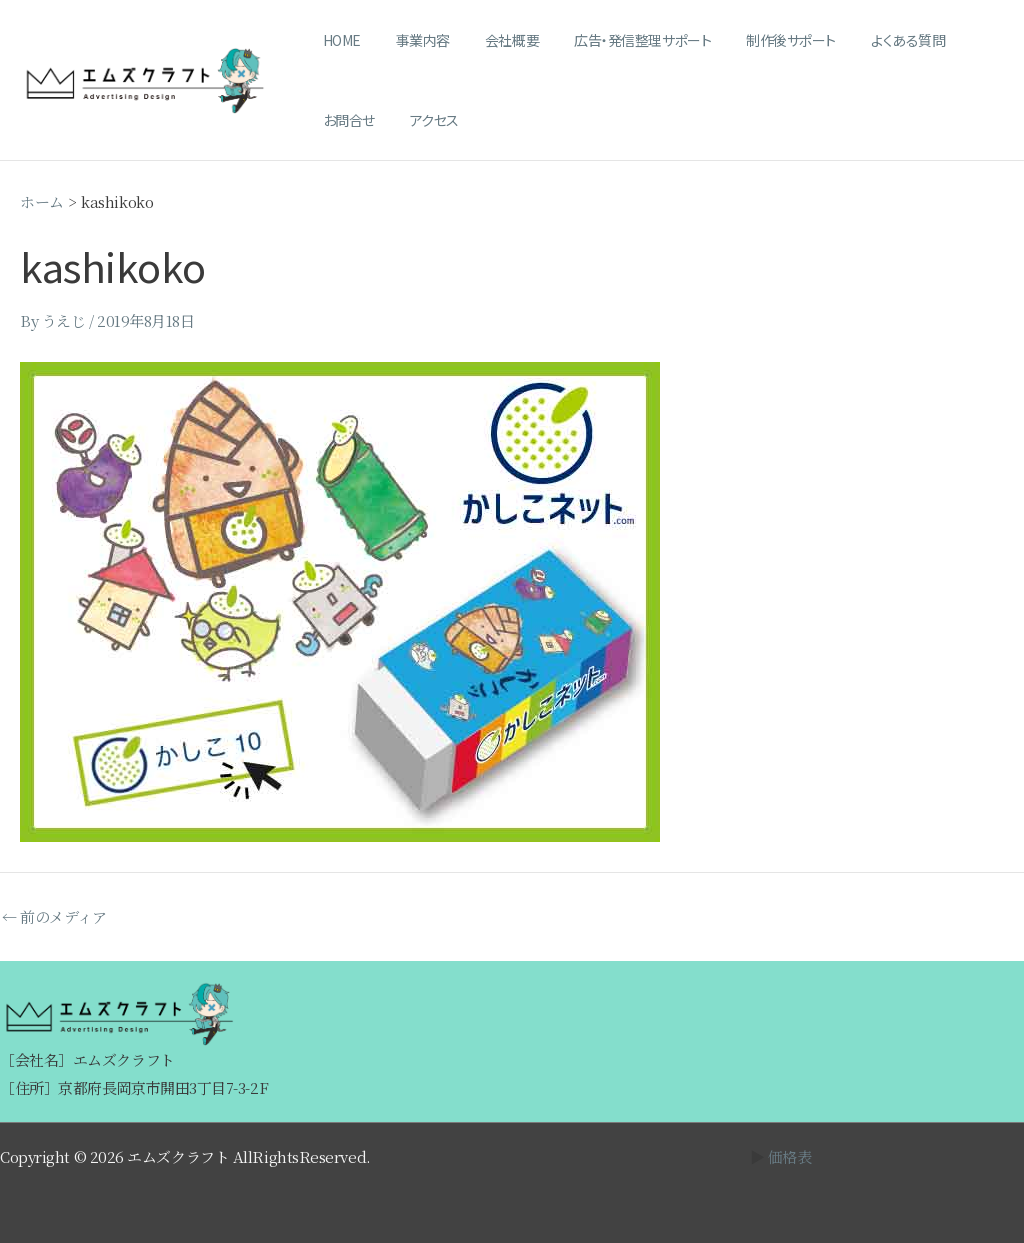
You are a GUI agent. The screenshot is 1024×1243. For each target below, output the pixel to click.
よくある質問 (870, 40)
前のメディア (54, 916)
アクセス (343, 120)
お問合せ (961, 40)
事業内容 (412, 40)
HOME (338, 40)
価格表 (790, 1156)
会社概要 (494, 40)
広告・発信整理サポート (618, 40)
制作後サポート (760, 40)
